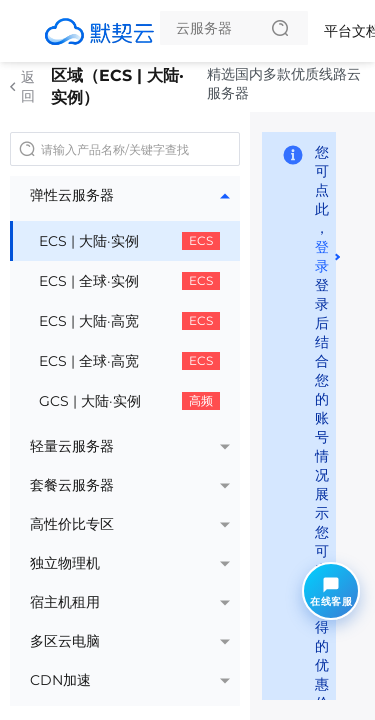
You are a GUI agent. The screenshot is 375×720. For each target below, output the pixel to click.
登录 (322, 256)
